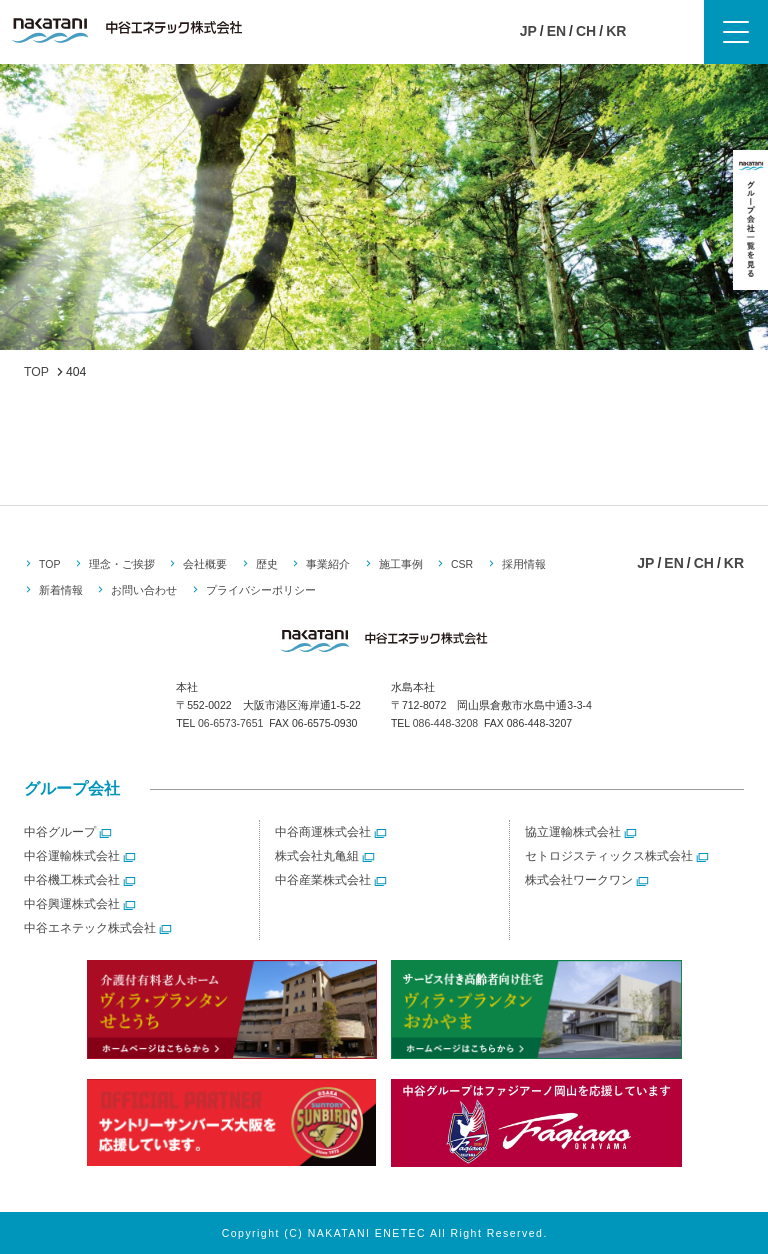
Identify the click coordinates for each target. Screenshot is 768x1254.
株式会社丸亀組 (317, 856)
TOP (49, 564)
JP (528, 31)
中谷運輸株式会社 (72, 856)
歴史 (267, 564)
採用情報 (524, 564)
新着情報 (61, 590)
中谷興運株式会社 (72, 904)
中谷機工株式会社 (72, 880)
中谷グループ (60, 832)
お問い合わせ (144, 590)
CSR (462, 564)
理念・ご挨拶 (122, 564)
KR (616, 31)
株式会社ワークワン (579, 880)
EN (556, 31)
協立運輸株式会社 (573, 832)
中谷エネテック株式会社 (90, 928)
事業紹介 (328, 564)
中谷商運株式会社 (323, 832)
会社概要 (205, 564)
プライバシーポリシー (261, 590)
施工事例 (401, 564)
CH (586, 31)
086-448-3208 (445, 723)
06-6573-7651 (230, 723)
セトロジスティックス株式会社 (609, 856)
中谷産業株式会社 (323, 880)
